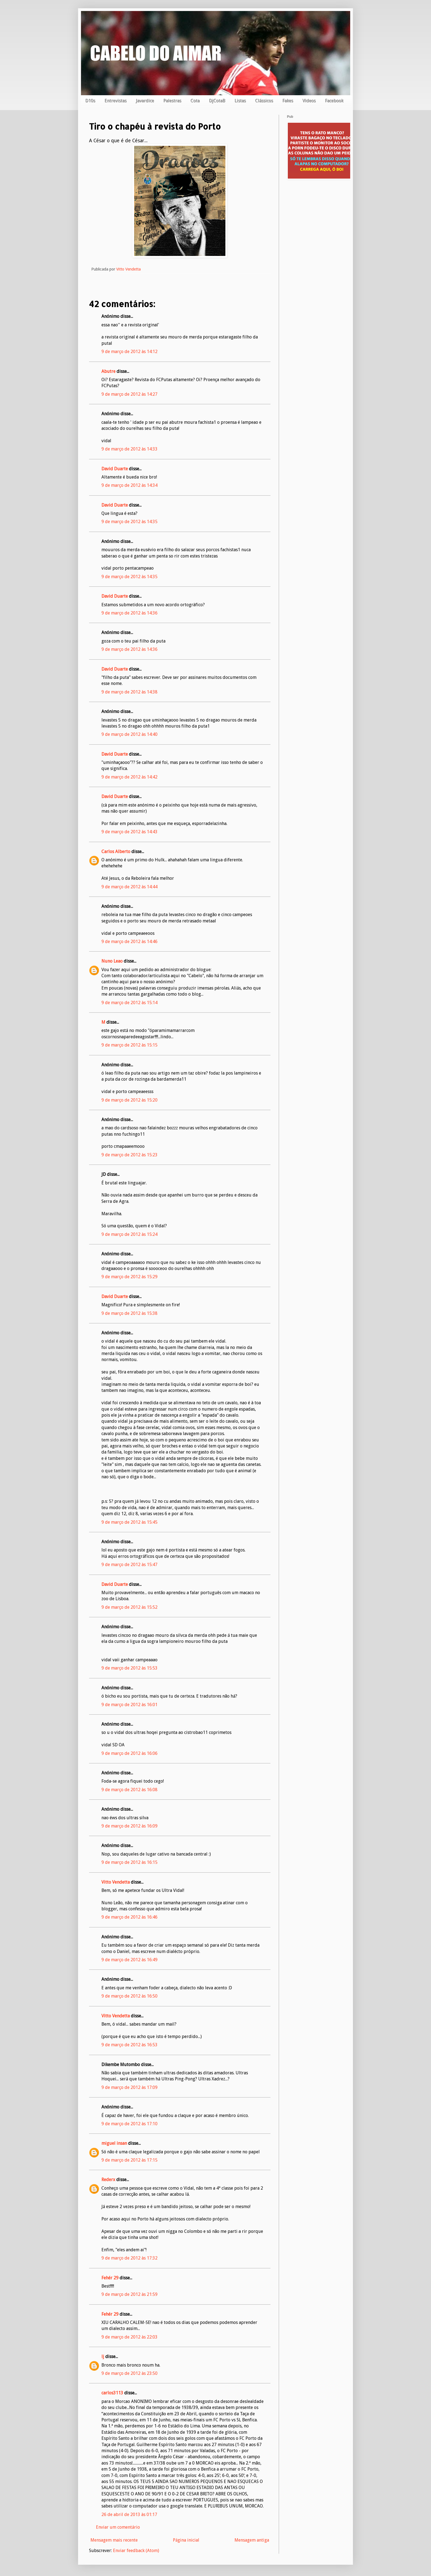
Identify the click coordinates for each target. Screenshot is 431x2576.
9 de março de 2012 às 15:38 (129, 1313)
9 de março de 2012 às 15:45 (129, 1522)
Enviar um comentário (118, 2527)
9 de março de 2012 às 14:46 (129, 941)
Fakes (287, 100)
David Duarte (114, 468)
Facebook (334, 100)
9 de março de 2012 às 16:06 (129, 1753)
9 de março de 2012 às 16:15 (129, 1862)
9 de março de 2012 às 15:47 (129, 1564)
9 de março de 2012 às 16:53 (129, 2044)
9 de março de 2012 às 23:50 (129, 2373)
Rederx (108, 2179)
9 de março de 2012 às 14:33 (129, 449)
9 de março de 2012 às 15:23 (129, 1154)
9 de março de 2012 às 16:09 (129, 1826)
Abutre (108, 371)
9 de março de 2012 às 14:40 (129, 734)
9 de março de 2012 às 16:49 (129, 1959)
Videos (309, 100)
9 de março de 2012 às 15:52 (129, 1607)
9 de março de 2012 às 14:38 (129, 692)
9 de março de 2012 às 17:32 (129, 2258)
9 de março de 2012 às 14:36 (129, 613)
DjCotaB (217, 100)
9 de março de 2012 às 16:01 (129, 1704)
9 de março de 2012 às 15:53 (129, 1668)
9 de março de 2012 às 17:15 (129, 2160)
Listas (240, 100)
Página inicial (186, 2540)
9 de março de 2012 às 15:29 (129, 1276)
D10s (90, 100)
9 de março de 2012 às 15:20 (129, 1100)
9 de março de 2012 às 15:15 (129, 1045)
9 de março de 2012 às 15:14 (129, 1002)
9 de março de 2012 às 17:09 (129, 2087)
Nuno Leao (112, 961)
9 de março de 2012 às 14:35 (129, 521)
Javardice (145, 100)
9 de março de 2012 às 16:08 (129, 1789)
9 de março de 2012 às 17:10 (129, 2123)
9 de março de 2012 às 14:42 (129, 777)
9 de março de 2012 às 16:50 (129, 1996)
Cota (195, 100)
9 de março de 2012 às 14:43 (129, 831)
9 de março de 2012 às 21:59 (129, 2294)
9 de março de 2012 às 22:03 (129, 2337)
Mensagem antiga (251, 2540)
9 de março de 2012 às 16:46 (129, 1917)
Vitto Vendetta (115, 1882)
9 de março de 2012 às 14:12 (129, 351)
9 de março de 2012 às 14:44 (129, 886)
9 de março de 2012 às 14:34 (129, 485)
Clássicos (264, 100)
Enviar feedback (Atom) (136, 2550)
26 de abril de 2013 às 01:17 (129, 2514)
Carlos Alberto (115, 851)
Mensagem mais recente (114, 2540)
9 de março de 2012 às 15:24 (129, 1234)
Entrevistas (115, 100)
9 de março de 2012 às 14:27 (129, 394)
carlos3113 (112, 2392)
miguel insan (114, 2143)
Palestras (172, 100)
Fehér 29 (109, 2277)
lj (102, 2356)
